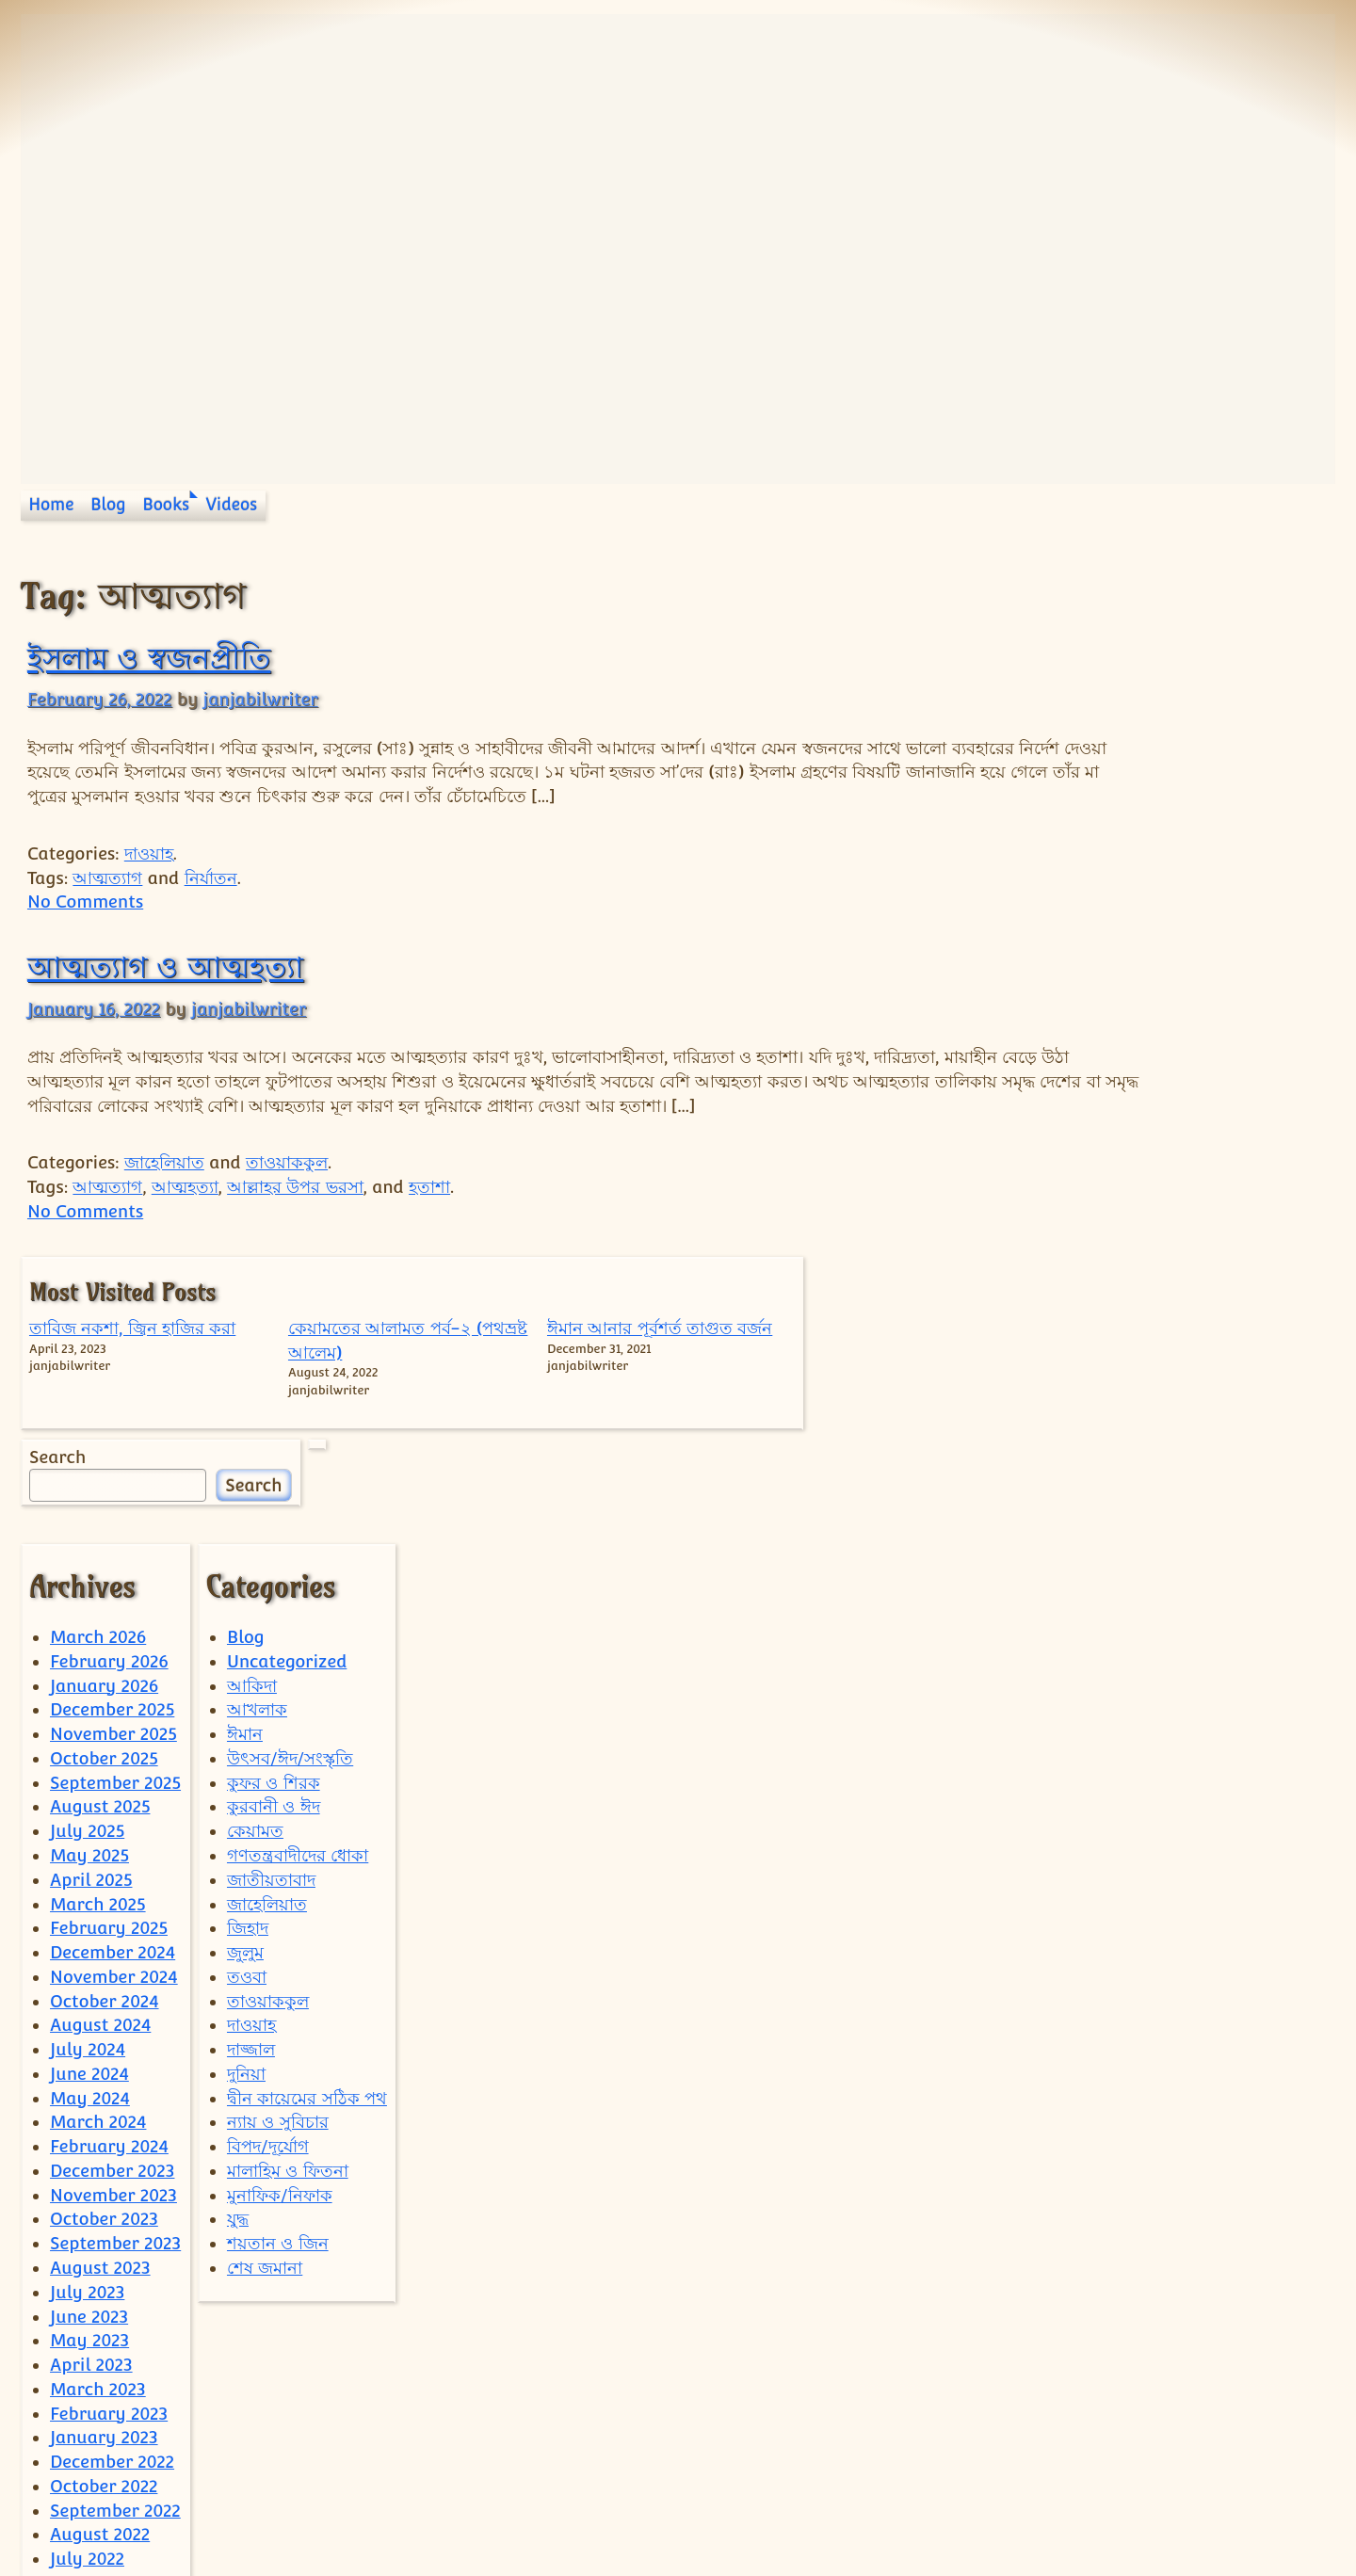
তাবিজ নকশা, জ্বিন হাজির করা (1062, 644)
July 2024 (87, 1814)
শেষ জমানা (264, 2032)
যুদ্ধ (238, 1984)
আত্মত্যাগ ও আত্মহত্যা (165, 967)
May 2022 (89, 2372)
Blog (108, 504)
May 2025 (89, 1620)
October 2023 (104, 1984)
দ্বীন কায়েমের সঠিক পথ (307, 1863)
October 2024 (104, 1766)
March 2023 (98, 2154)
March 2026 (98, 1401)
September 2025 (115, 1547)
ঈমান (245, 1498)
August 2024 (100, 1790)
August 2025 (100, 1572)
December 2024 (112, 1717)
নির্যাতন (211, 878)
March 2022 (97, 2420)
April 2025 (91, 1644)
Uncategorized (287, 1426)
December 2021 (111, 2494)
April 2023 (91, 2129)
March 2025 (98, 1669)
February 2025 (109, 1692)
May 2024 (90, 1863)
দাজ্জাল (251, 1814)
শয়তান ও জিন (278, 2008)
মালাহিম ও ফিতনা (287, 1935)
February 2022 (109, 2445)
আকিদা (252, 1450)
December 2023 (112, 1935)
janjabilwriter (260, 699)
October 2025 (104, 1523)
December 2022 (112, 2226)
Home (50, 504)
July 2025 (87, 1595)
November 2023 (113, 1960)
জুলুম (245, 1717)
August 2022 (100, 2300)
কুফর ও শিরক (273, 1547)
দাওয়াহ (148, 853)
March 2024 (98, 1887)
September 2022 (115, 2275)
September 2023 (115, 2008)
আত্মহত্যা (185, 1211)
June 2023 (89, 2081)
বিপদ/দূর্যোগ (268, 1911)
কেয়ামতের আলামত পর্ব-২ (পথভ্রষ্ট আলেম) (1157, 668)
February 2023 (109, 2178)
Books (165, 504)
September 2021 (114, 2518)
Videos (232, 504)
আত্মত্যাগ (107, 878)
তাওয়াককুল (287, 1187)
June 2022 (89, 2348)
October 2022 (103, 2251)
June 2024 (89, 1838)
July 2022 (87, 2323)
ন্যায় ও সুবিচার (278, 1887)
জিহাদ (247, 1692)
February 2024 (109, 1911)
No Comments (85, 901)
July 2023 (87, 2057)
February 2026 (109, 1426)
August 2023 (100, 2032)
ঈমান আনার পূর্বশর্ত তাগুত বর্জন (1269, 644)
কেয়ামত (255, 1595)
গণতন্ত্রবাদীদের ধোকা (297, 1620)
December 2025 (112, 1475)
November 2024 (114, 1741)
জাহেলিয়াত (164, 1187)
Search (1044, 821)
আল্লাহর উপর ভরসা (295, 1211)
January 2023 (104, 2203)
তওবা (246, 1741)
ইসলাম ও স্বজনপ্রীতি (148, 658)
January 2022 (103, 2469)
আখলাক (257, 1475)
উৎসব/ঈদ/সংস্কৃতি (290, 1523)
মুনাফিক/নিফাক (279, 1960)
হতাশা (429, 1211)
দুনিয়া (246, 1838)
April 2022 (91, 2397)
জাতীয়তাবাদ (271, 1644)
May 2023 (89, 2105)
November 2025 (113, 1498)
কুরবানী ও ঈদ (273, 1572)
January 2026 (104, 1450)
